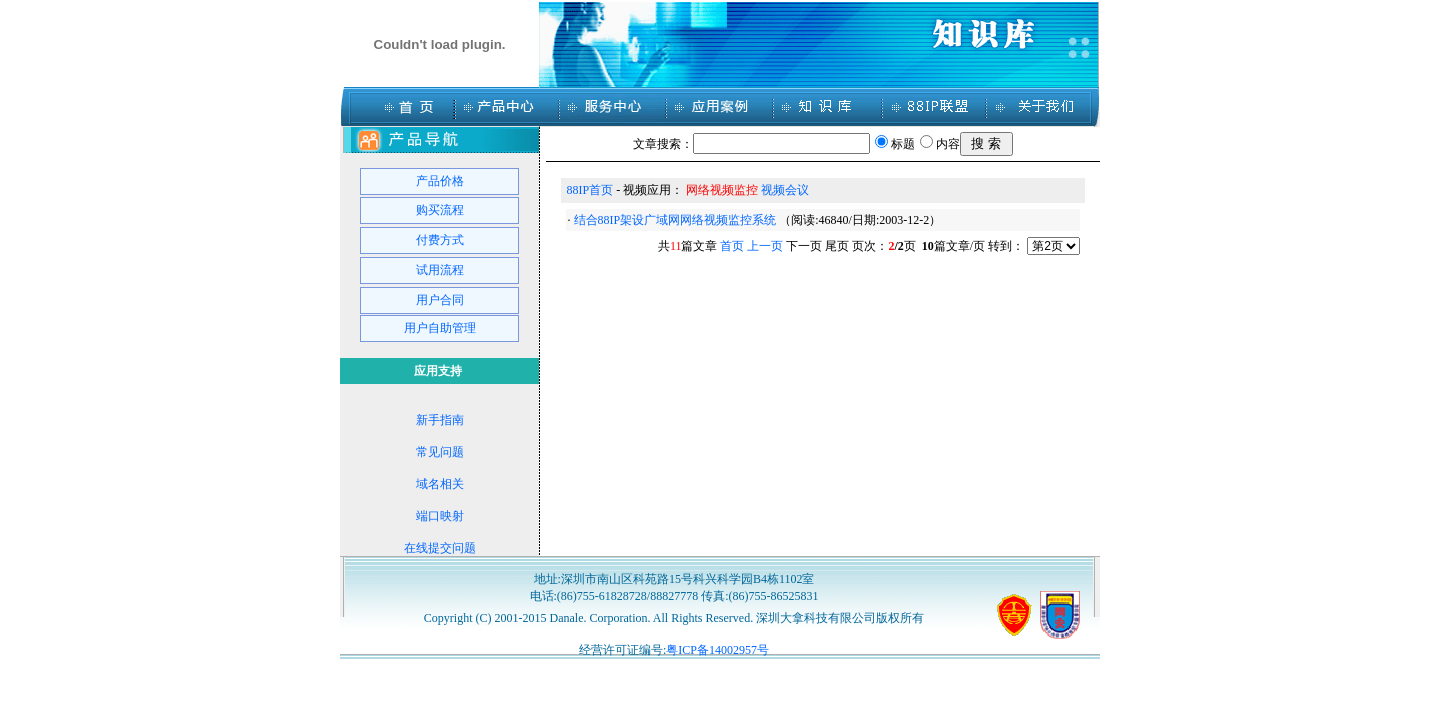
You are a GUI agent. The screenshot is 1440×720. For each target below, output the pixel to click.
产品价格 (440, 181)
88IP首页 (590, 190)
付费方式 (440, 240)
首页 (732, 246)
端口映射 (440, 516)
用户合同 (440, 300)
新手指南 (440, 420)
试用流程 (440, 270)
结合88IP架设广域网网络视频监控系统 (675, 220)
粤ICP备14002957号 (717, 650)
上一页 (765, 246)
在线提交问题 (440, 548)
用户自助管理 (440, 328)
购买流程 (440, 210)
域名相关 (440, 484)
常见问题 (440, 452)
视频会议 (785, 190)
